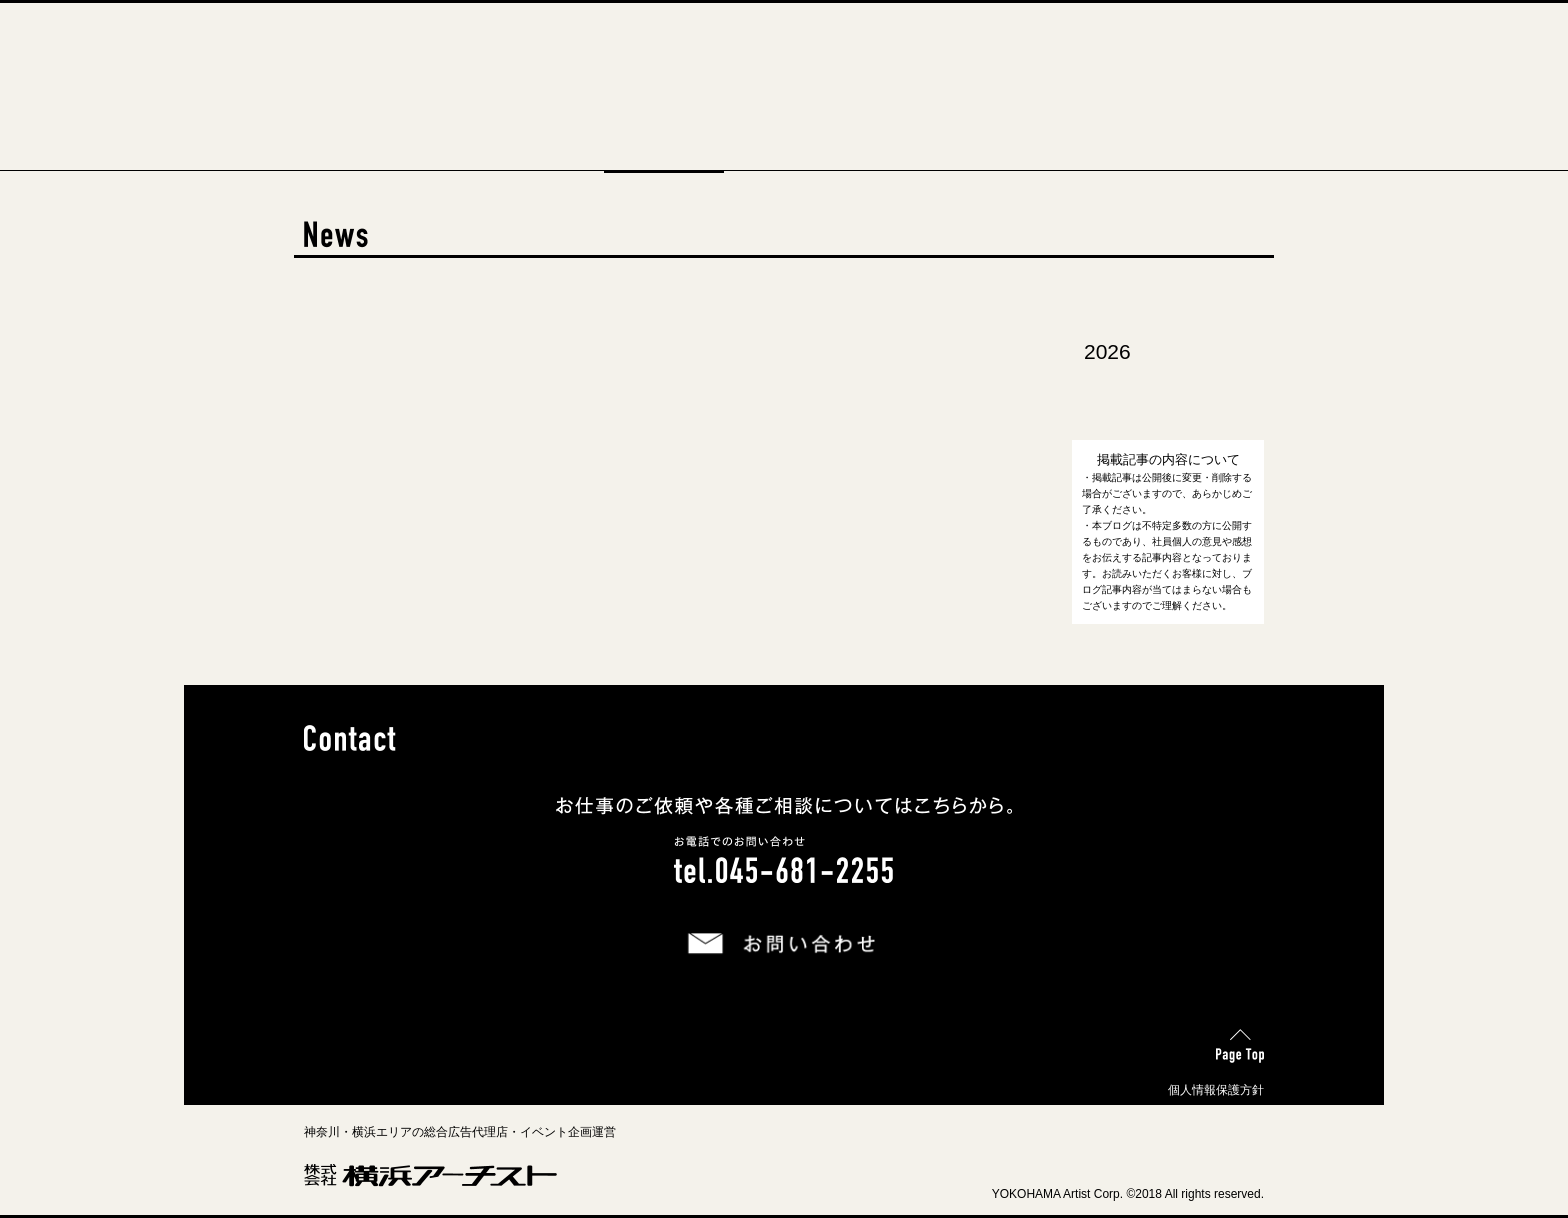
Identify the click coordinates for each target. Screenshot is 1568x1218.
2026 (1107, 351)
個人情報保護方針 (1216, 1090)
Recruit (904, 160)
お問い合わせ (708, 927)
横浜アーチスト (784, 44)
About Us (544, 160)
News (664, 160)
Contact (1024, 160)
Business (784, 160)
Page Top (1237, 1039)
